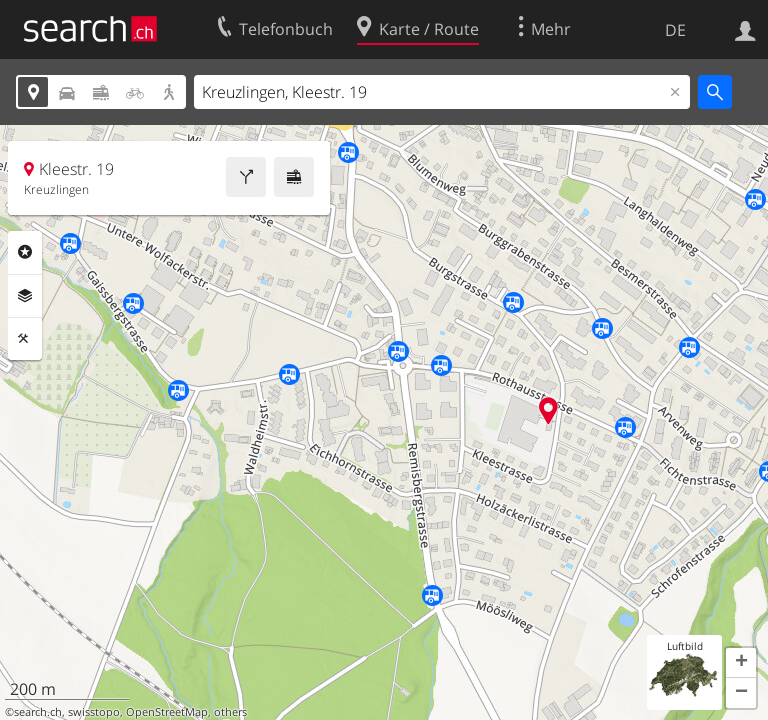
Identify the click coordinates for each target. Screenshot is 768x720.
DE (675, 30)
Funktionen (25, 339)
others (230, 712)
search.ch (38, 712)
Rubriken (25, 252)
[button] (741, 663)
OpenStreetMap (167, 712)
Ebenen (25, 296)
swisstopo (94, 712)
